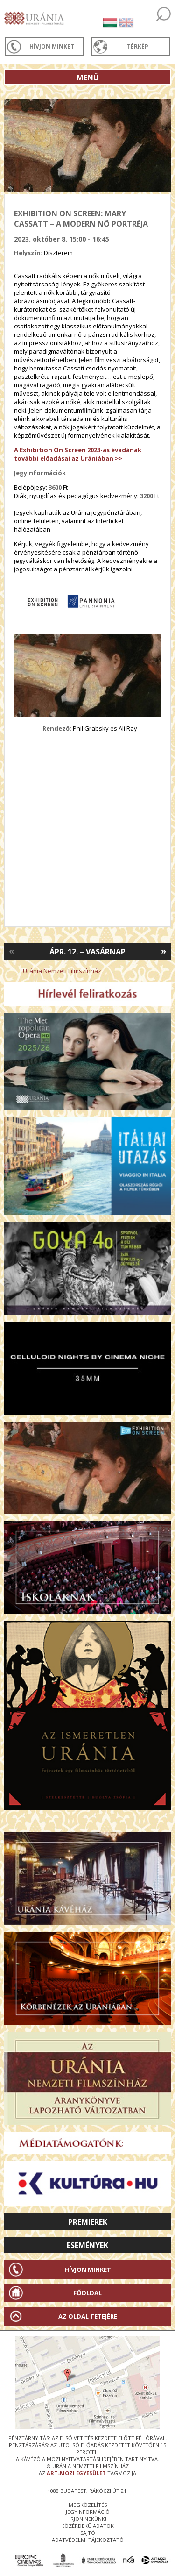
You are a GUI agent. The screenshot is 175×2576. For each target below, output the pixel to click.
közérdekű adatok (87, 2525)
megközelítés (88, 2504)
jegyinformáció (88, 2511)
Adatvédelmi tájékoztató (88, 2539)
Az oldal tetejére (87, 2316)
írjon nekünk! (87, 2518)
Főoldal (87, 2293)
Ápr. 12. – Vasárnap (87, 951)
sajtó (87, 2532)
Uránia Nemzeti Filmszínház (62, 971)
